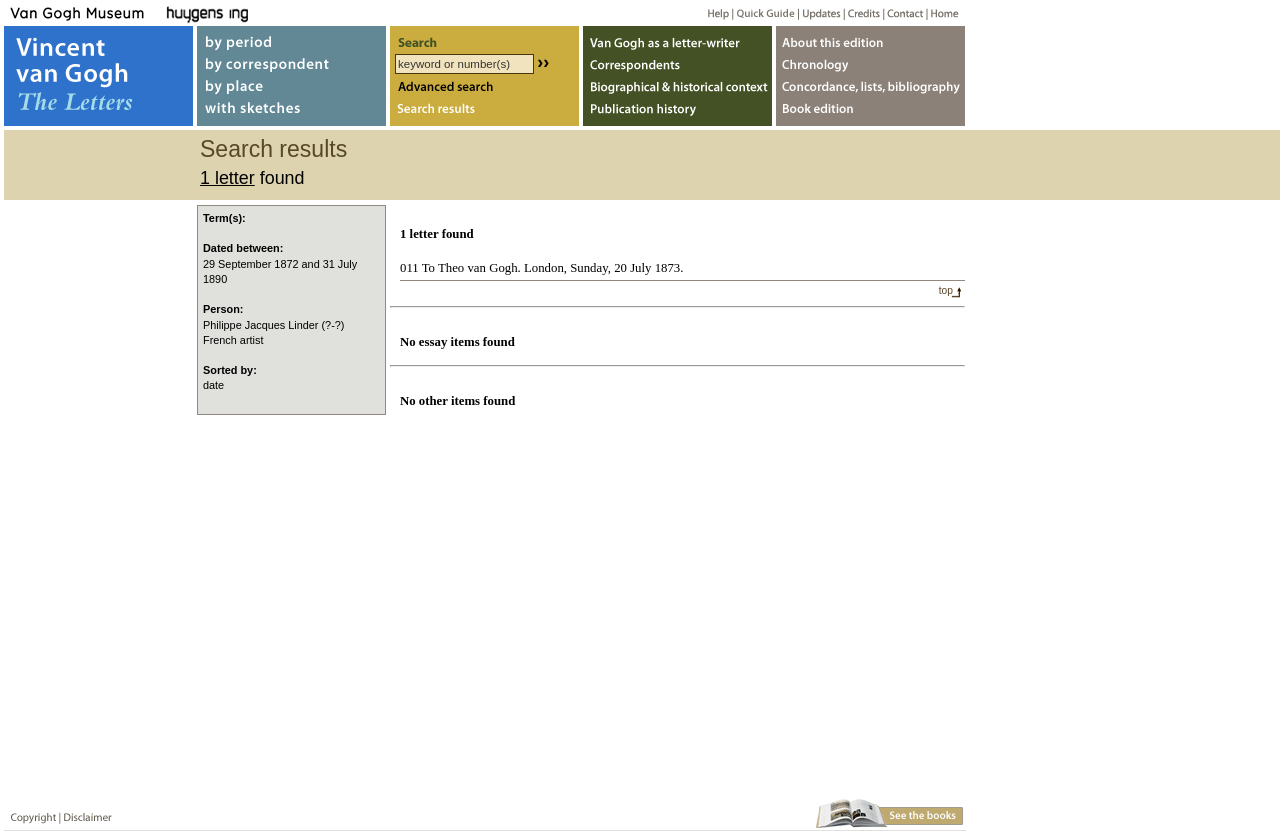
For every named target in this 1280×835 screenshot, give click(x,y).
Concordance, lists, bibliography (870, 88)
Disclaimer (84, 813)
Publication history (677, 113)
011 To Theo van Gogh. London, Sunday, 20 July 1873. (541, 268)
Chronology (870, 63)
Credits (860, 12)
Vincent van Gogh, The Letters (98, 76)
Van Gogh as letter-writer (677, 38)
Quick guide (764, 12)
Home (941, 12)
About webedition (870, 38)
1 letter (227, 178)
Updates (819, 12)
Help (710, 12)
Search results (484, 113)
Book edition (870, 113)
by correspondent (291, 63)
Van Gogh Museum (84, 12)
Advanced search (484, 88)
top (946, 290)
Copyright (29, 813)
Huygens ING (261, 12)
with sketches (291, 113)
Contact (901, 12)
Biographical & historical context (677, 88)
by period (291, 38)
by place (291, 88)
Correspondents (677, 63)
